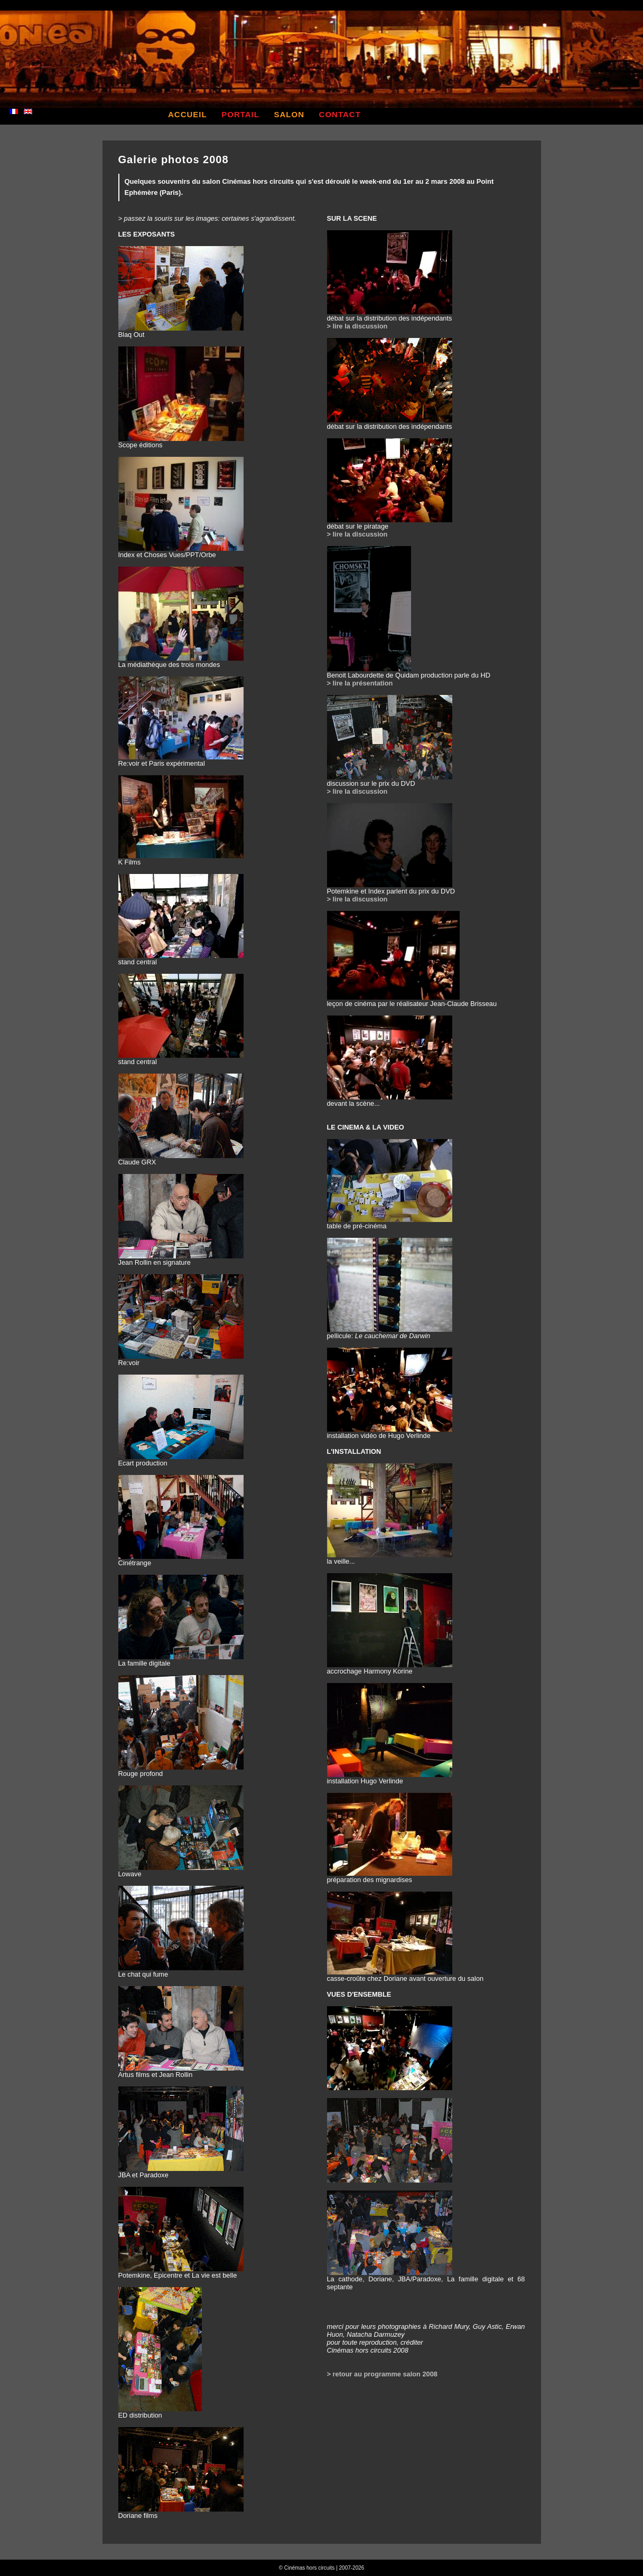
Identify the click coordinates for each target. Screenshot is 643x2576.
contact (340, 114)
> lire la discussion (357, 326)
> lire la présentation (360, 683)
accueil (187, 114)
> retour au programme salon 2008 (382, 2374)
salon (289, 114)
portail (240, 114)
